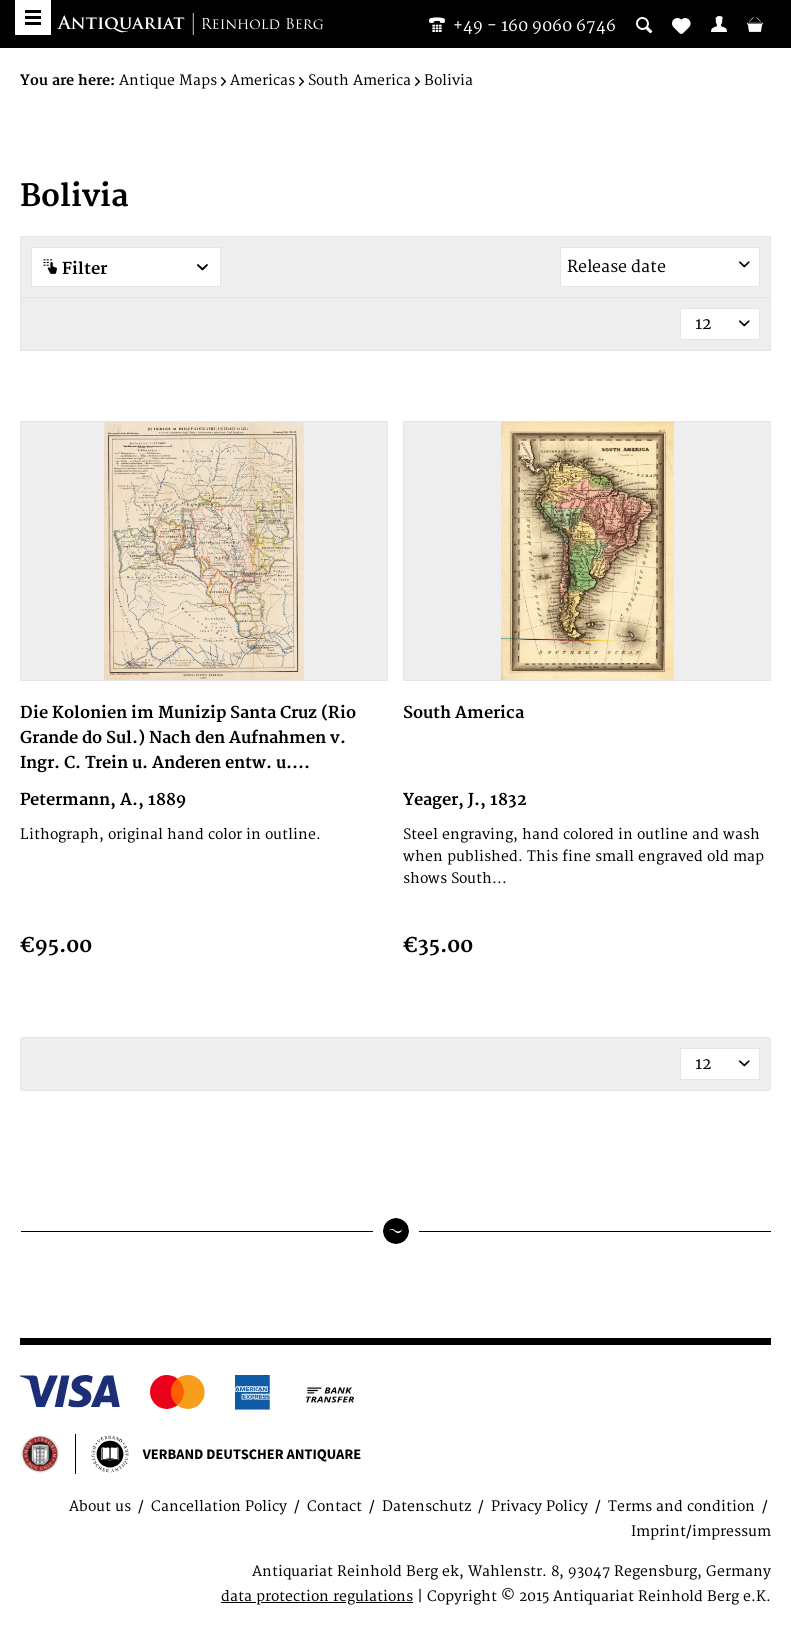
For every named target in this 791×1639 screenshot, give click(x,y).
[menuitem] (719, 24)
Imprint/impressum (701, 1531)
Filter (126, 268)
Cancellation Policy (219, 1506)
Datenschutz (426, 1506)
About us (100, 1506)
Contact (334, 1506)
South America (463, 713)
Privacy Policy (539, 1506)
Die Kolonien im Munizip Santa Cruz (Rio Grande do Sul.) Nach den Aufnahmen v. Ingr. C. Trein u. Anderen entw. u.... (188, 738)
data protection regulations (317, 1596)
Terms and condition (681, 1506)
